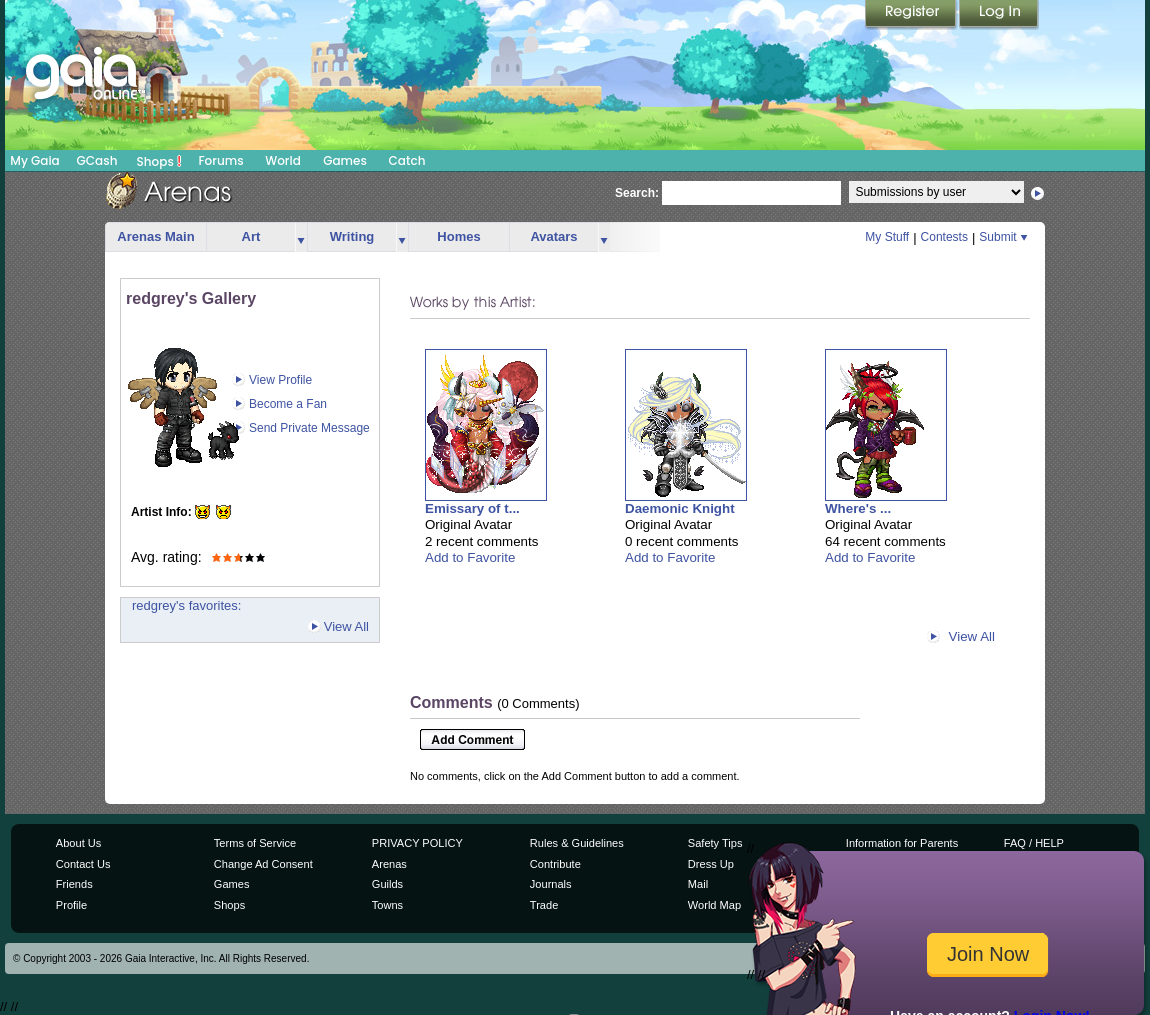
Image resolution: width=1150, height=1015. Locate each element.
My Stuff (887, 237)
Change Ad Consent (263, 864)
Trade (544, 905)
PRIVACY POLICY (417, 843)
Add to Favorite (470, 557)
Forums (220, 160)
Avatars (553, 236)
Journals (551, 884)
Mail (698, 884)
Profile (71, 905)
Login (999, 15)
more (301, 237)
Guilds (387, 884)
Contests (944, 237)
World (283, 160)
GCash (97, 160)
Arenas (389, 864)
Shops (159, 161)
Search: (637, 193)
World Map (714, 905)
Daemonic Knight (680, 508)
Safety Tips (715, 843)
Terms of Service (255, 843)
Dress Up (711, 864)
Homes (458, 236)
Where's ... (858, 508)
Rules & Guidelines (577, 843)
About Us (78, 843)
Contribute (555, 864)
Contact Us (83, 864)
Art (251, 236)
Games (345, 160)
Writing (352, 236)
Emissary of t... (472, 508)
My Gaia (34, 160)
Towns (387, 905)
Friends (74, 884)
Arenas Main (155, 236)
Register (912, 15)
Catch (407, 160)
